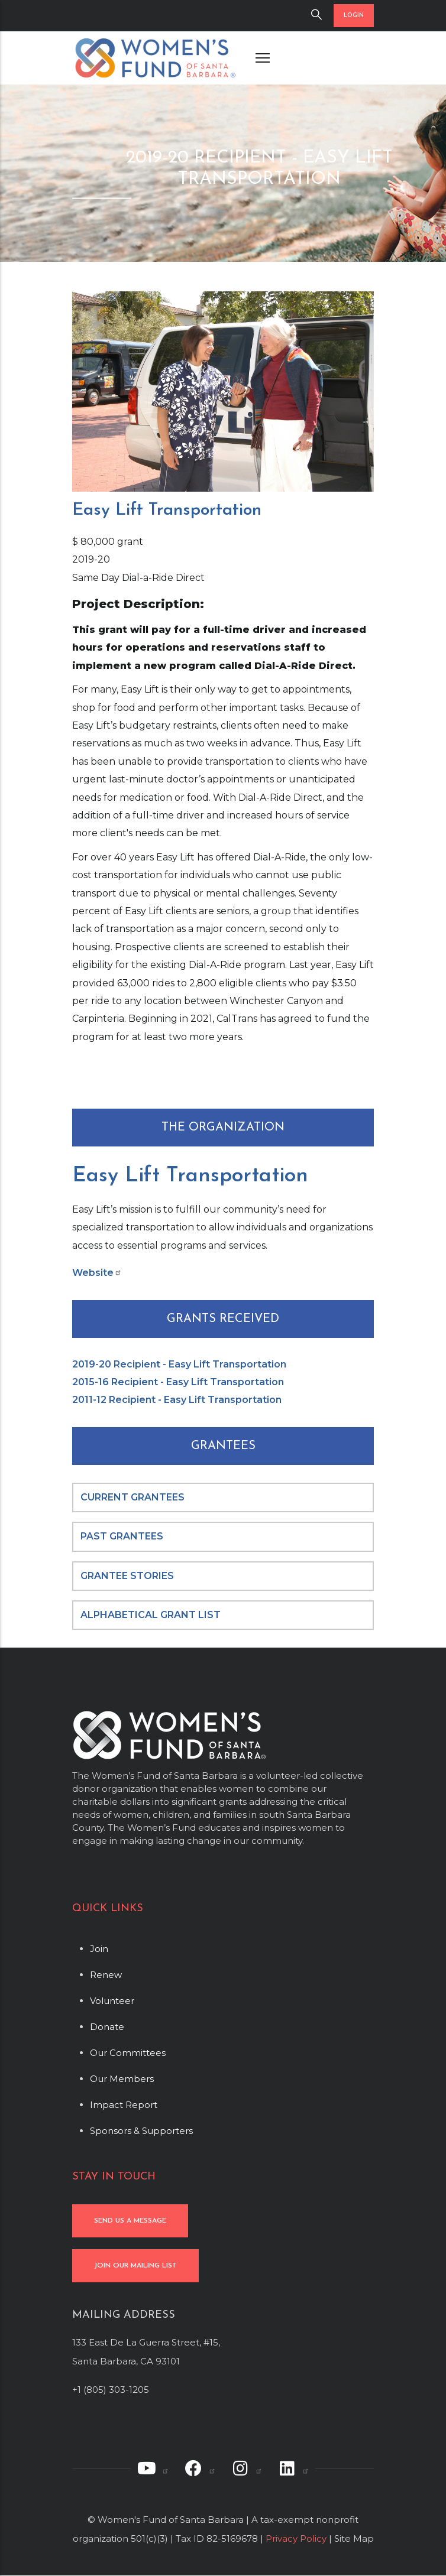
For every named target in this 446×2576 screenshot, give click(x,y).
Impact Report (123, 2104)
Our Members (122, 2078)
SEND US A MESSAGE (130, 2220)
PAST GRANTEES (123, 1536)
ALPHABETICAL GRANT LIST (150, 1614)
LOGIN (354, 15)
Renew (106, 1974)
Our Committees (128, 2052)
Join (99, 1948)
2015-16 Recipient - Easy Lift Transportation (178, 1382)
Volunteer (112, 2000)
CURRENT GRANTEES (132, 1497)
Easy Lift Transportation (190, 1176)
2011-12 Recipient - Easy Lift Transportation (177, 1399)
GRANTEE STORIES (127, 1575)
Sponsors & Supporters (141, 2130)
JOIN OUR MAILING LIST (135, 2265)
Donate (107, 2026)
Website (97, 1272)
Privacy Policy (296, 2538)
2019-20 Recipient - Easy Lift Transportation (179, 1364)
